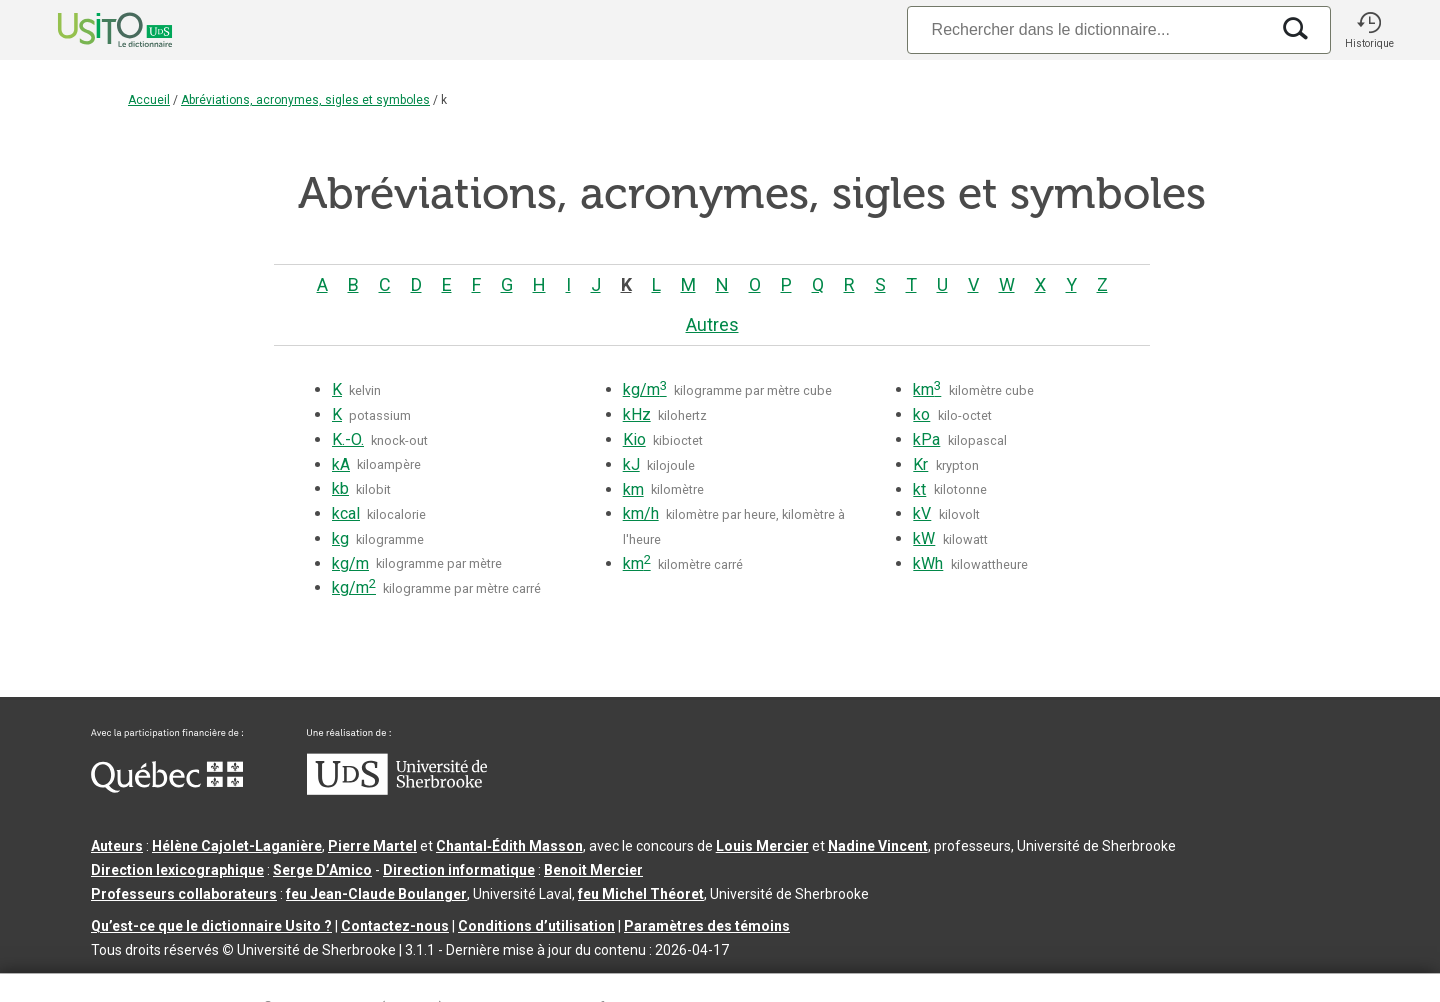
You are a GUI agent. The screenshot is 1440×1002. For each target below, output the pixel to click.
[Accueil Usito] (93, 30)
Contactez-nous (395, 926)
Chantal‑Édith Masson (509, 846)
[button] (1369, 30)
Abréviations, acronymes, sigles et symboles (305, 100)
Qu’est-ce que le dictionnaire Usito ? (211, 926)
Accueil (149, 100)
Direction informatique (459, 870)
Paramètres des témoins (707, 926)
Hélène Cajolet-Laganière (237, 846)
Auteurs (117, 846)
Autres (712, 324)
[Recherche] (1088, 29)
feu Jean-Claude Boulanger (376, 894)
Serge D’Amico (322, 870)
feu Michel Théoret (641, 894)
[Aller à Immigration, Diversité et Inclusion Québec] (167, 788)
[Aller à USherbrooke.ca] (397, 790)
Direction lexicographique (177, 870)
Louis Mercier (762, 846)
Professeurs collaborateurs (184, 894)
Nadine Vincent (878, 846)
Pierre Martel (372, 846)
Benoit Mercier (593, 870)
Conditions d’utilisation (536, 926)
